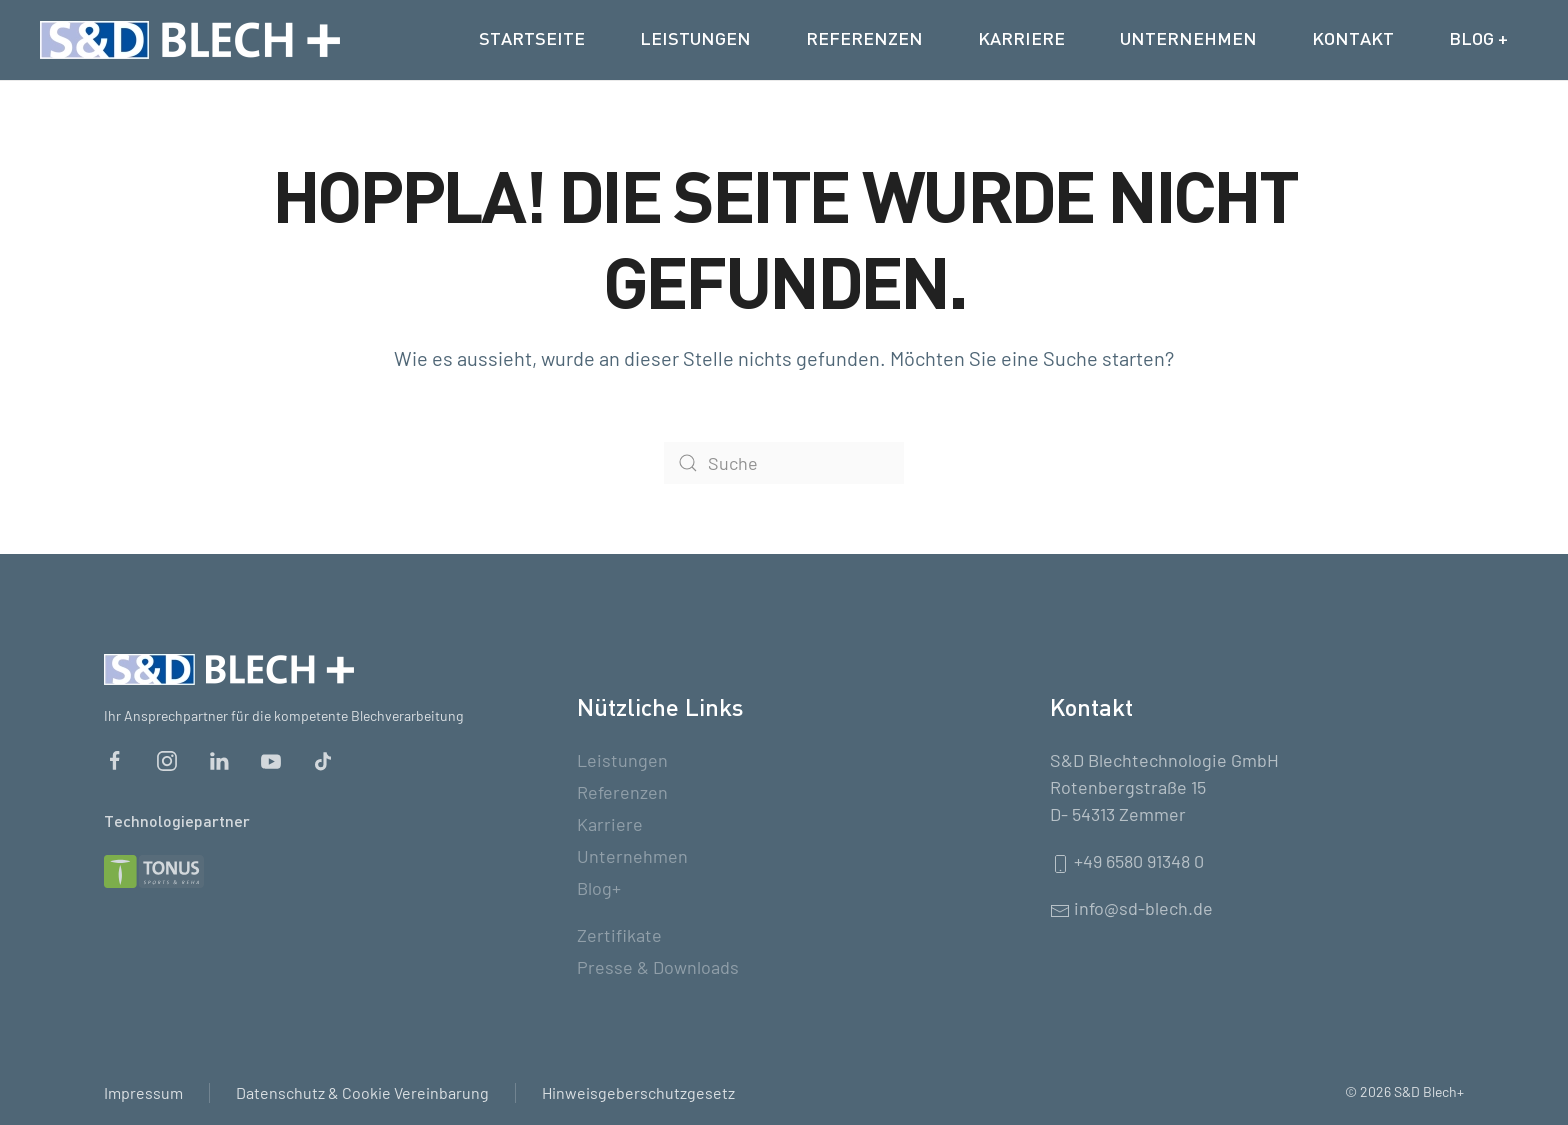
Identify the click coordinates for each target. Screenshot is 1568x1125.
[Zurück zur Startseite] (190, 40)
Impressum (143, 1092)
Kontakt (1353, 40)
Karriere (610, 824)
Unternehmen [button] (1188, 40)
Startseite (532, 40)
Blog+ (599, 888)
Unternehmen (632, 856)
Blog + (1478, 40)
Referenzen (864, 40)
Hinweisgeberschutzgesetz (638, 1092)
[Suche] (784, 463)
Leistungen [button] (695, 40)
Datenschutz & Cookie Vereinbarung (362, 1092)
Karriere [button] (1021, 40)
